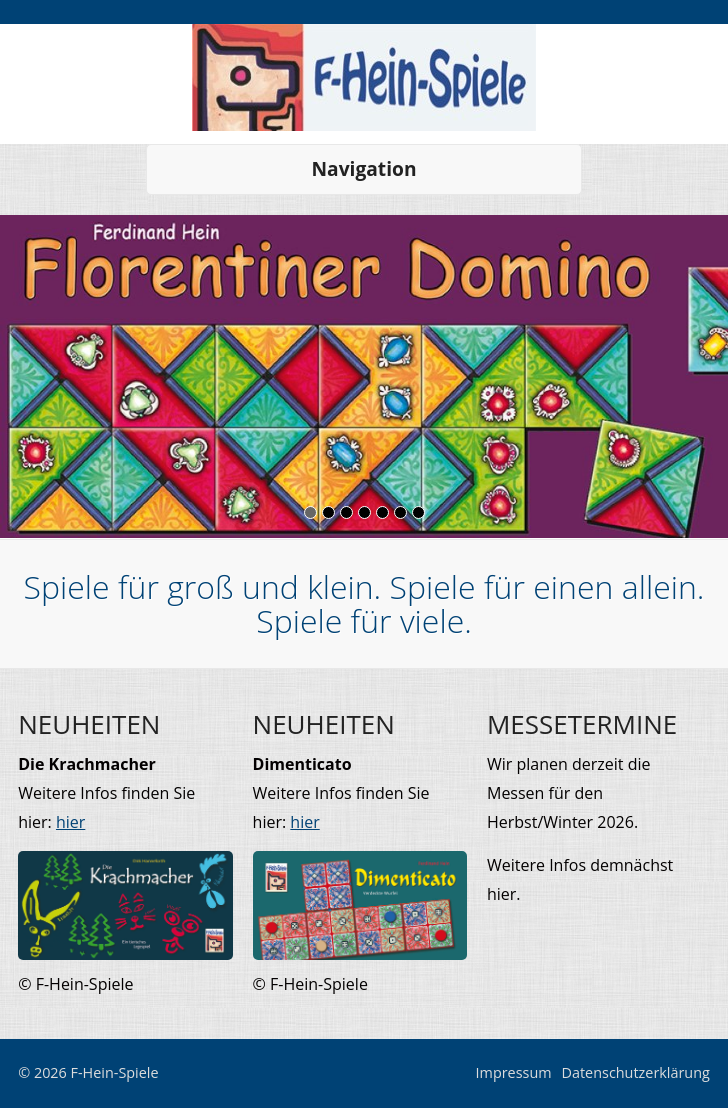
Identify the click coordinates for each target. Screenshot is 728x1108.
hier (70, 822)
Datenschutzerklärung (636, 1072)
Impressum (514, 1072)
